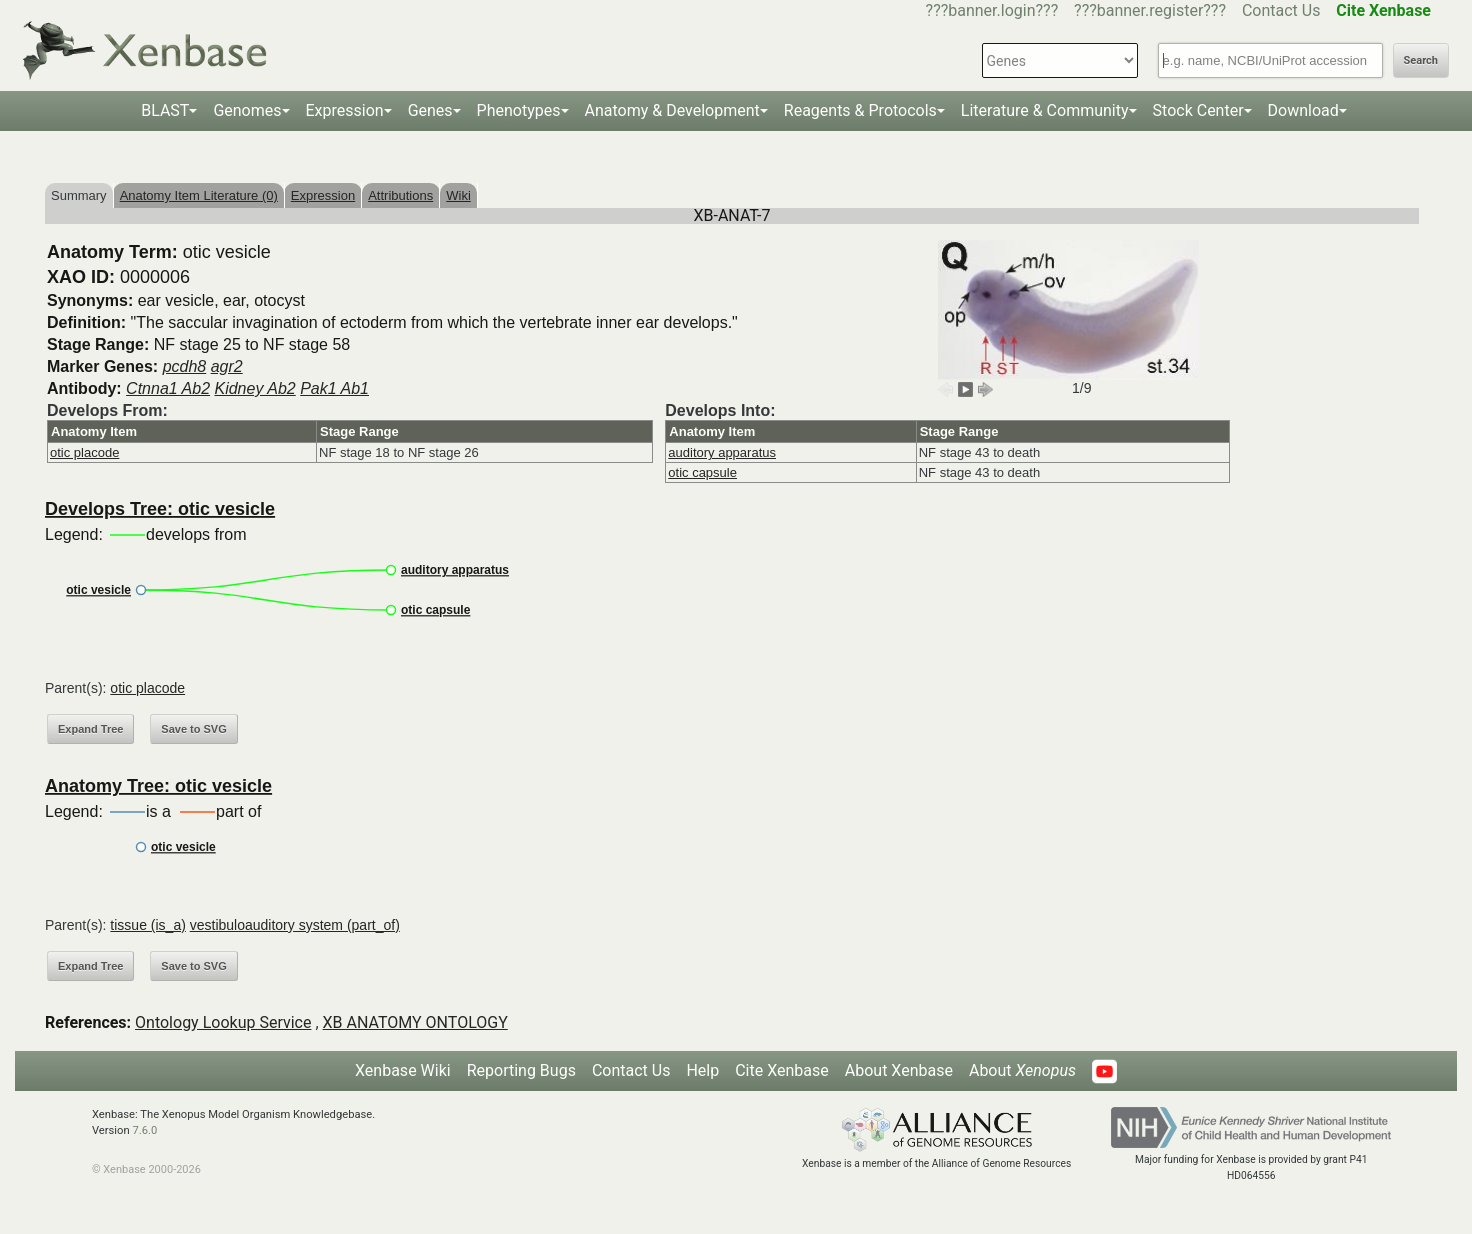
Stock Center (1198, 110)
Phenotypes (519, 110)
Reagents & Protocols (860, 110)
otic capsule (702, 472)
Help (702, 1070)
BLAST (165, 110)
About (1022, 1070)
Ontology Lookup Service (223, 1022)
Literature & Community (1045, 110)
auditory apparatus (722, 452)
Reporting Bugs (521, 1070)
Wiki (458, 195)
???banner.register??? (1150, 10)
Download (1303, 110)
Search (1421, 60)
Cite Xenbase (782, 1070)
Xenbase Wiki (403, 1070)
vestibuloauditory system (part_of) (295, 925)
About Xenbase (899, 1070)
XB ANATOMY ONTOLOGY (415, 1022)
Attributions (400, 195)
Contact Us (1281, 10)
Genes (430, 110)
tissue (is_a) (147, 925)
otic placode (84, 452)
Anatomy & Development (672, 110)
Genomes (247, 110)
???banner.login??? (992, 10)
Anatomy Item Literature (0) (199, 195)
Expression (345, 110)
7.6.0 (144, 1130)
